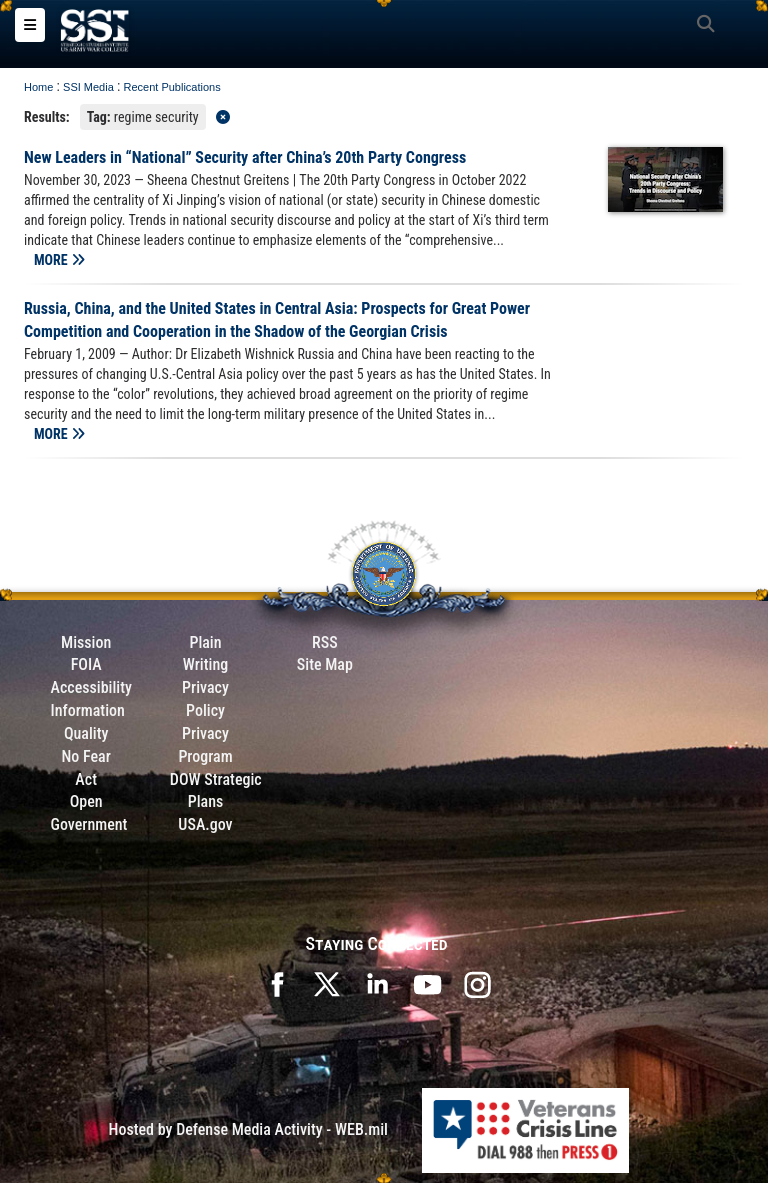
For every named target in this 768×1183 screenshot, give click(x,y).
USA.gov (205, 824)
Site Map (325, 664)
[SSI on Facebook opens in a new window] (277, 982)
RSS (325, 642)
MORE (59, 260)
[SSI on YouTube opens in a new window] (427, 982)
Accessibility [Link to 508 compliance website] (91, 687)
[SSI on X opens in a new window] (327, 982)
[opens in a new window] (477, 982)
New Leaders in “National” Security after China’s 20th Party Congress (245, 157)
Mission (86, 642)
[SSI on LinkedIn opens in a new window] (377, 982)
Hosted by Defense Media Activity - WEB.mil (248, 1129)
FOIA (86, 664)
